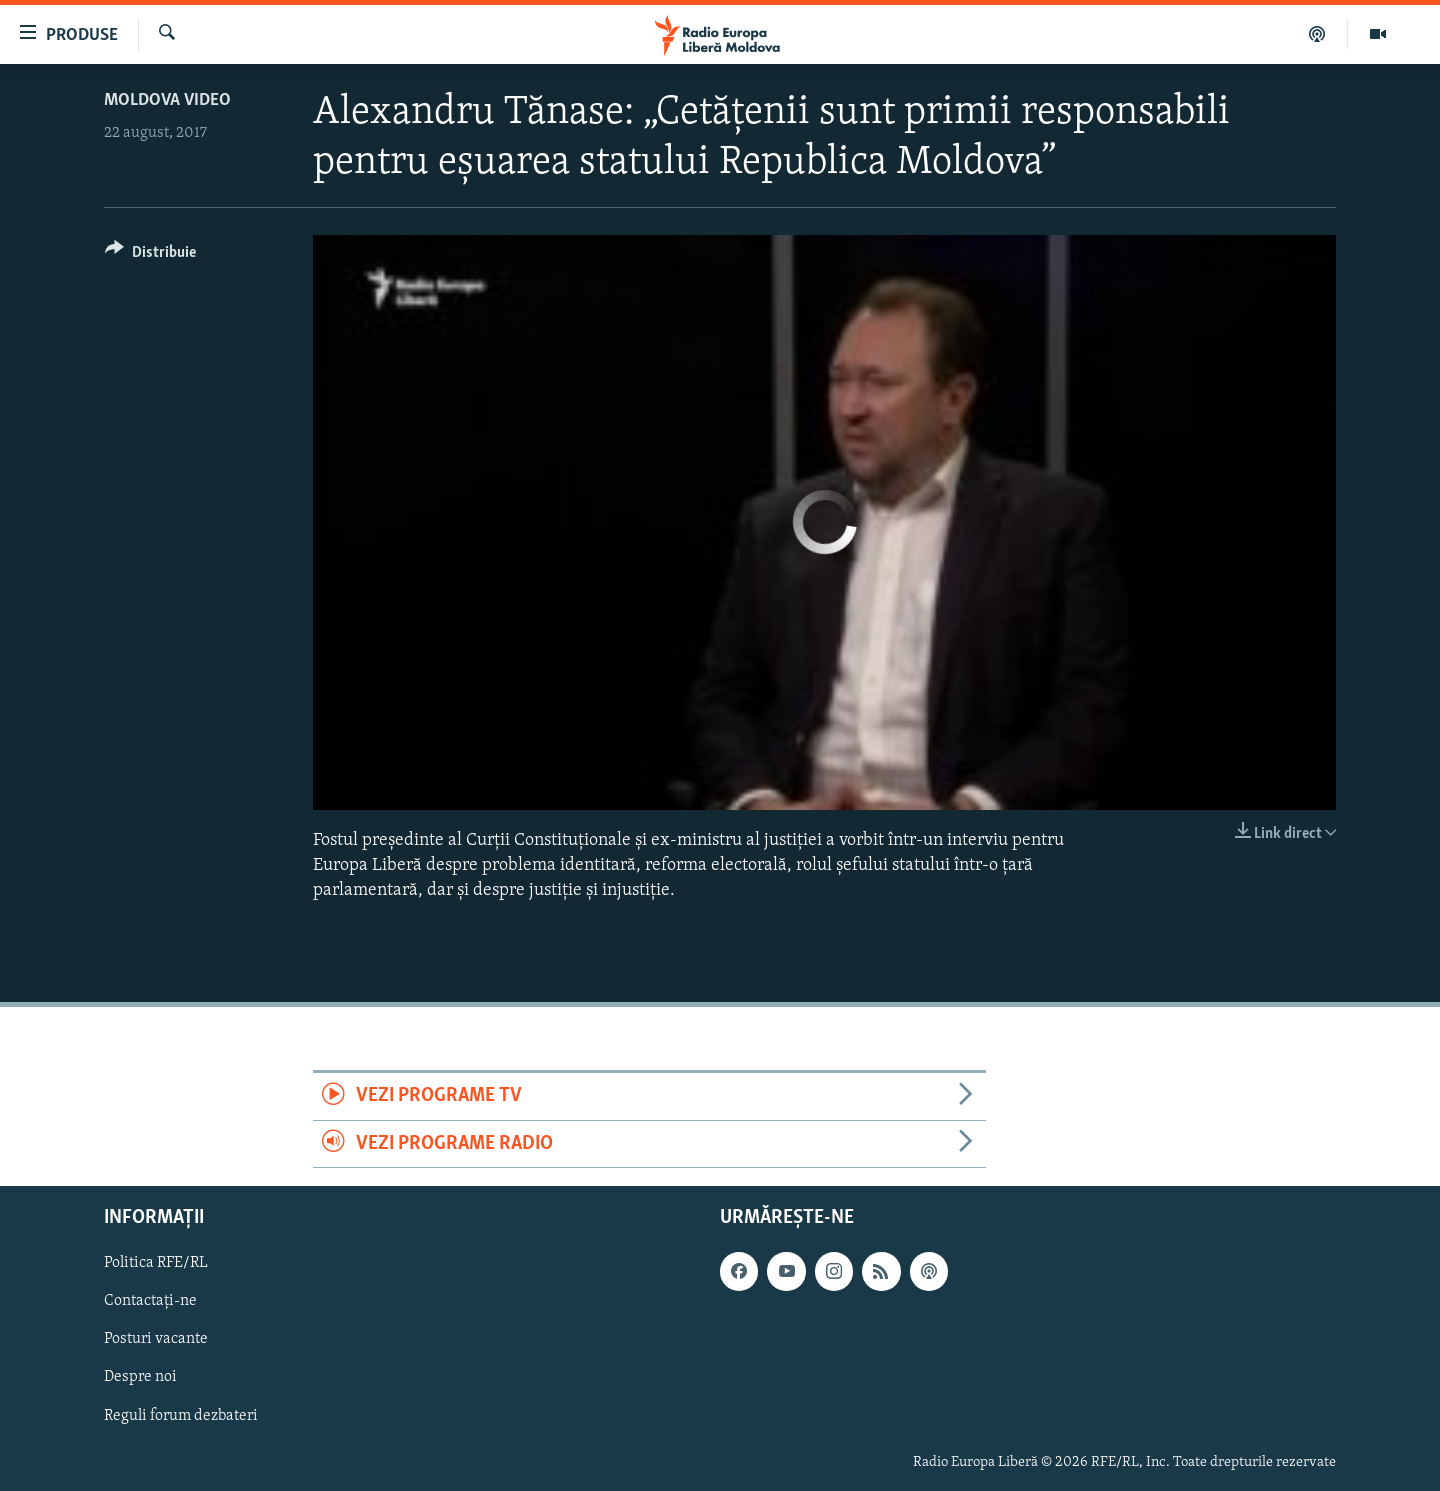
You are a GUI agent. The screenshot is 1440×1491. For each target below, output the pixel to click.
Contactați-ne (150, 1302)
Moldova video (167, 100)
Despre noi (140, 1378)
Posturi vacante (156, 1340)
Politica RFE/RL (156, 1263)
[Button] (150, 255)
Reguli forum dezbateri (181, 1416)
